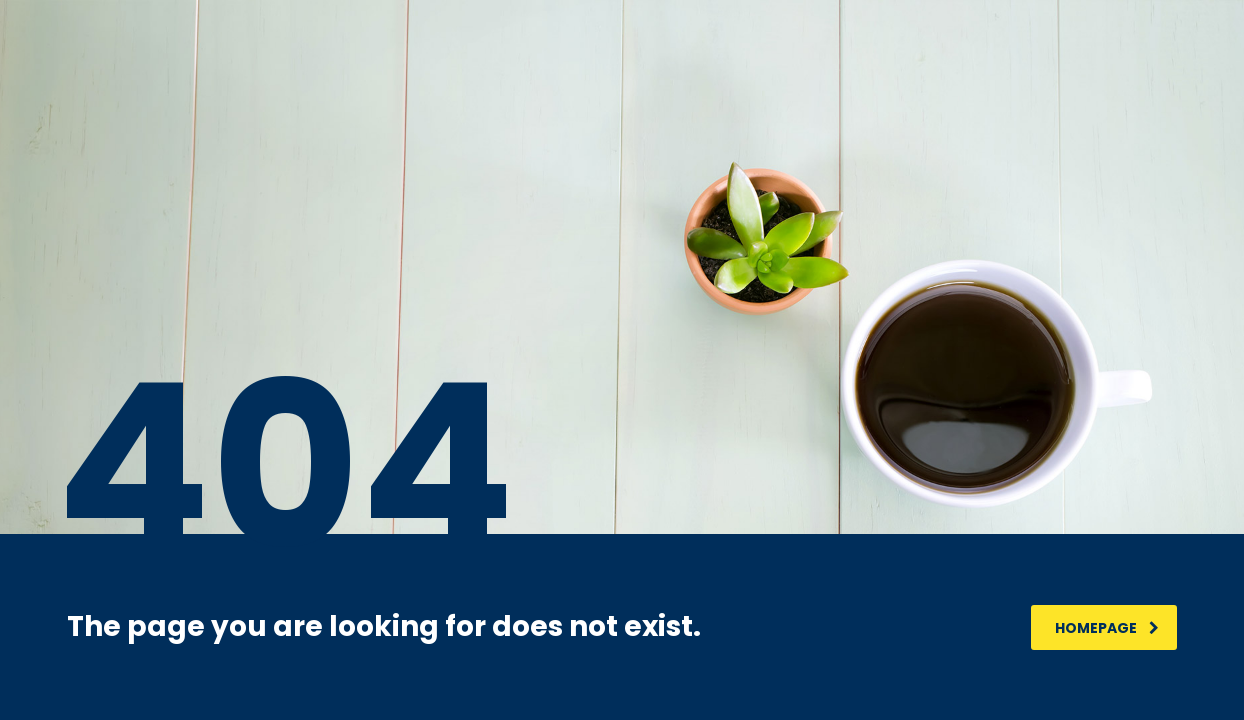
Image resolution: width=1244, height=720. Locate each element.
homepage (1107, 628)
